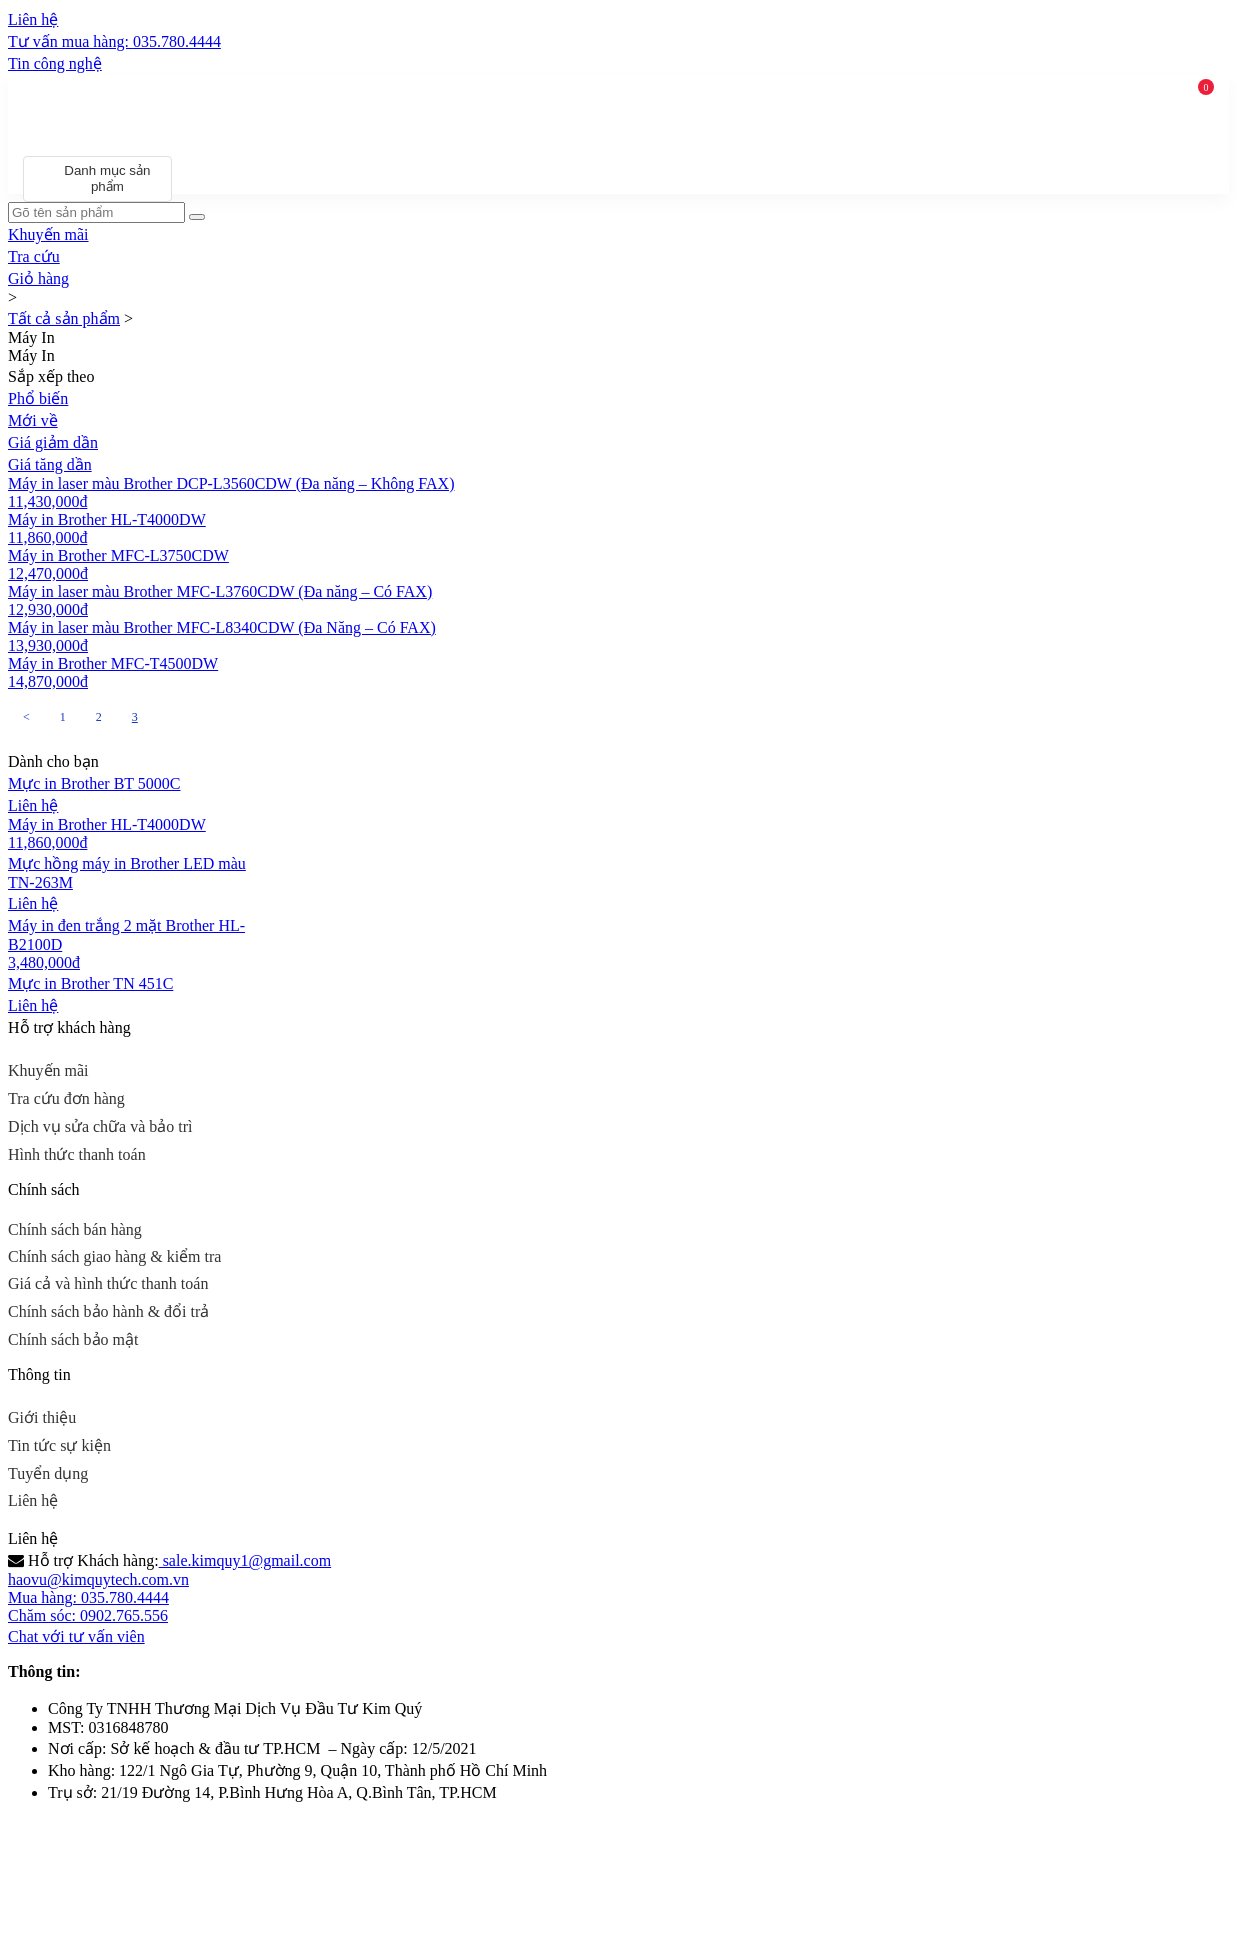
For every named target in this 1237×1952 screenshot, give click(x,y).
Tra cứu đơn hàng (66, 1098)
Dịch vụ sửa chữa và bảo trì (100, 1126)
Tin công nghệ (55, 63)
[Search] (197, 217)
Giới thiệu (42, 1417)
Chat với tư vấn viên (76, 1636)
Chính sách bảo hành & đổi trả (108, 1311)
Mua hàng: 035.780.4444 (88, 1597)
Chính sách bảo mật (73, 1339)
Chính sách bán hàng (75, 1229)
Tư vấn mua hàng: (114, 41)
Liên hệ (33, 1500)
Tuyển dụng (48, 1473)
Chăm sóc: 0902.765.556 (88, 1615)
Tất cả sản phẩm (64, 318)
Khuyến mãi (48, 1070)
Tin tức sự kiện (59, 1445)
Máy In (31, 337)
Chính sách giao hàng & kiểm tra (114, 1256)
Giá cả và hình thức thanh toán (108, 1283)
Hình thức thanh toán (77, 1154)
